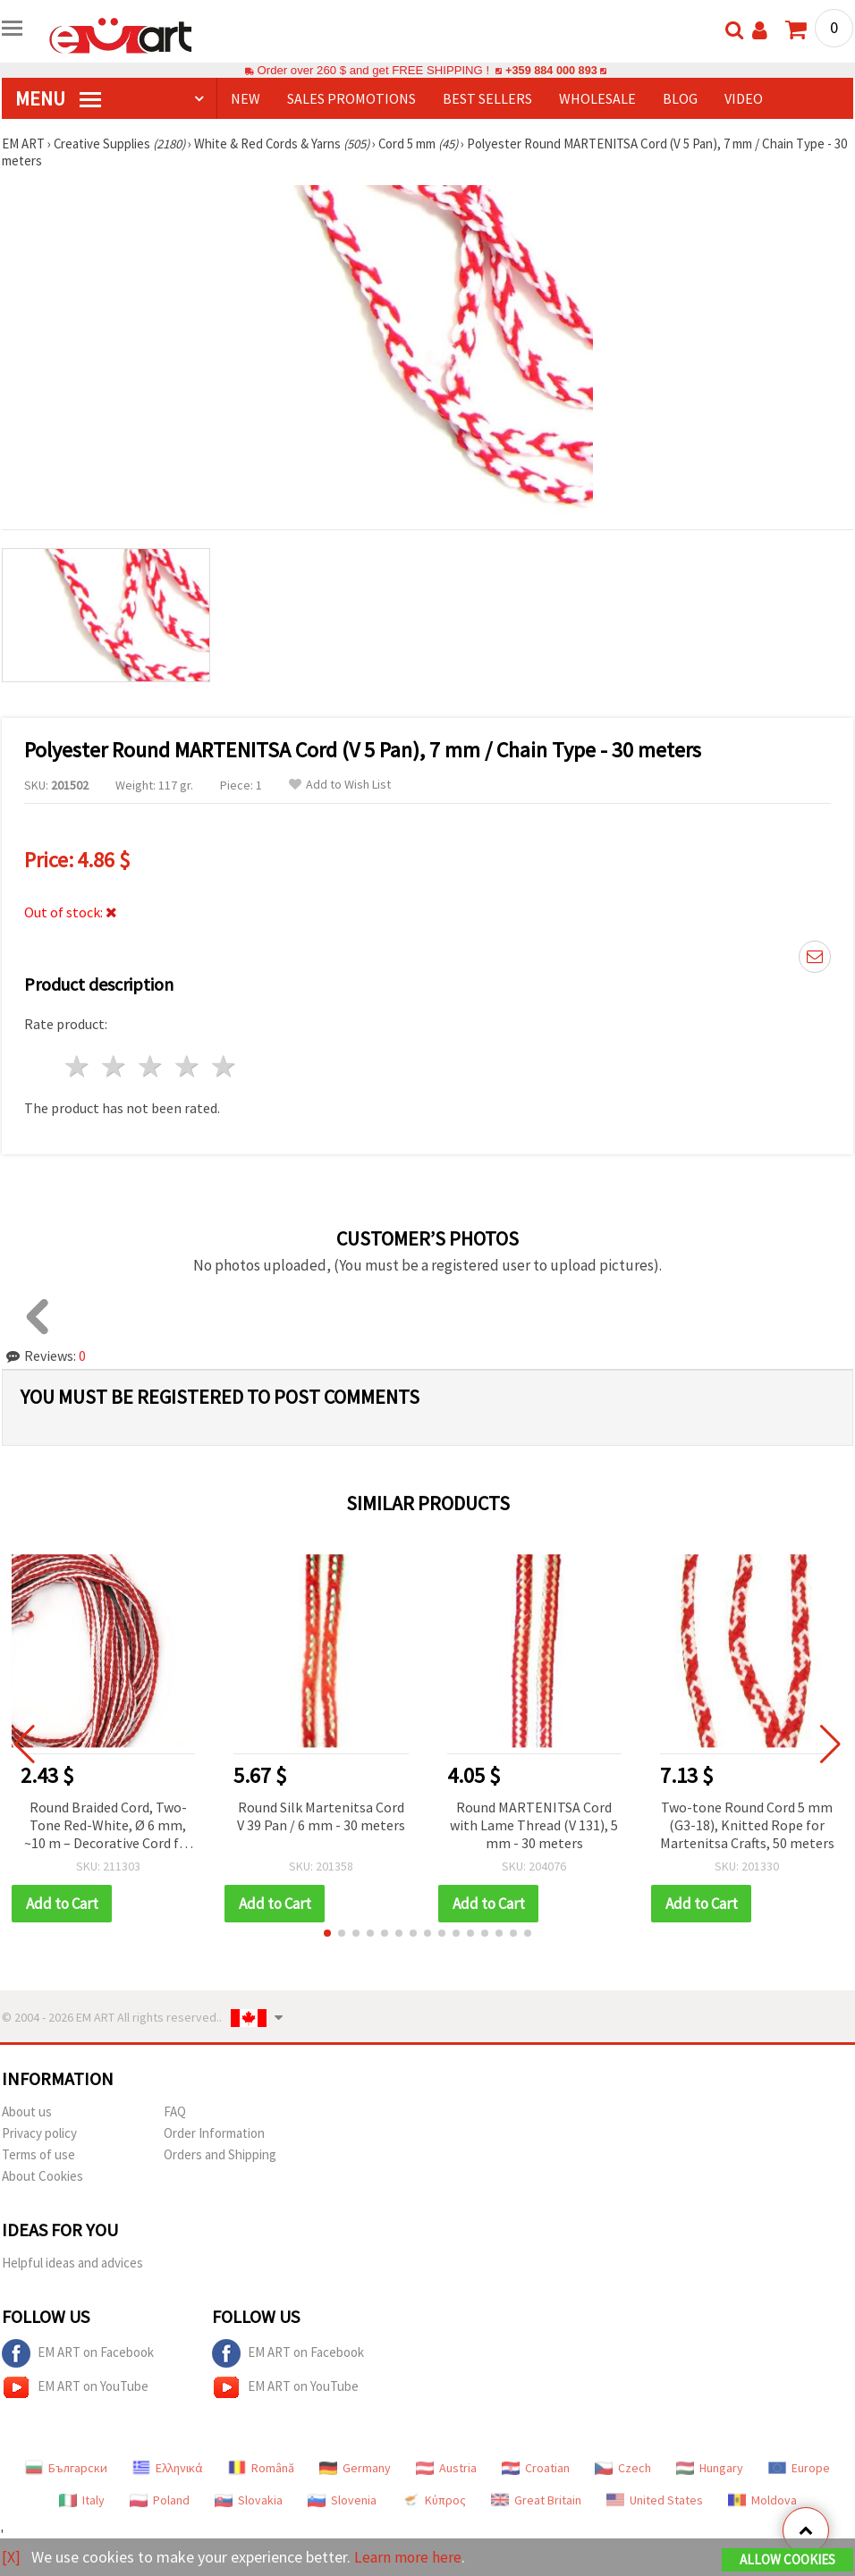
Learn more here (409, 2556)
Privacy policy (39, 2132)
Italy (82, 2500)
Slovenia (342, 2500)
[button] (327, 1933)
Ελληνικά (167, 2468)
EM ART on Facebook (78, 2353)
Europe (799, 2468)
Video (743, 98)
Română (261, 2468)
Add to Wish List (340, 784)
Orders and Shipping (220, 2154)
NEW (245, 98)
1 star (78, 1066)
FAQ (175, 2111)
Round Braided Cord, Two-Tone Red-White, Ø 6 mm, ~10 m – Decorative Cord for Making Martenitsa (108, 1826)
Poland (160, 2500)
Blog (680, 98)
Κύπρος (434, 2500)
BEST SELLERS (487, 98)
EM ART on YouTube (75, 2387)
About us (27, 2111)
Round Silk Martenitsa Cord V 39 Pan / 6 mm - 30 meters (321, 1816)
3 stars (151, 1066)
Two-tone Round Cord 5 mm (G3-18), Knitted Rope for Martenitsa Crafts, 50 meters (747, 1825)
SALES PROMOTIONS (351, 98)
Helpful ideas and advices (72, 2262)
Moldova (762, 2500)
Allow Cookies (787, 2559)
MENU (58, 98)
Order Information (214, 2132)
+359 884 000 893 (551, 70)
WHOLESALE (597, 98)
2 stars (115, 1066)
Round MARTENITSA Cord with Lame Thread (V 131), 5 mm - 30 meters (534, 1825)
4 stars (187, 1066)
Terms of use (38, 2154)
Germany (355, 2468)
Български (66, 2468)
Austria (446, 2468)
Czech (623, 2468)
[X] (11, 2556)
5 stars (224, 1066)
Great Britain (536, 2500)
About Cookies (42, 2175)
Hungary (709, 2468)
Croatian (536, 2468)
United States (654, 2500)
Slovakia (249, 2500)
